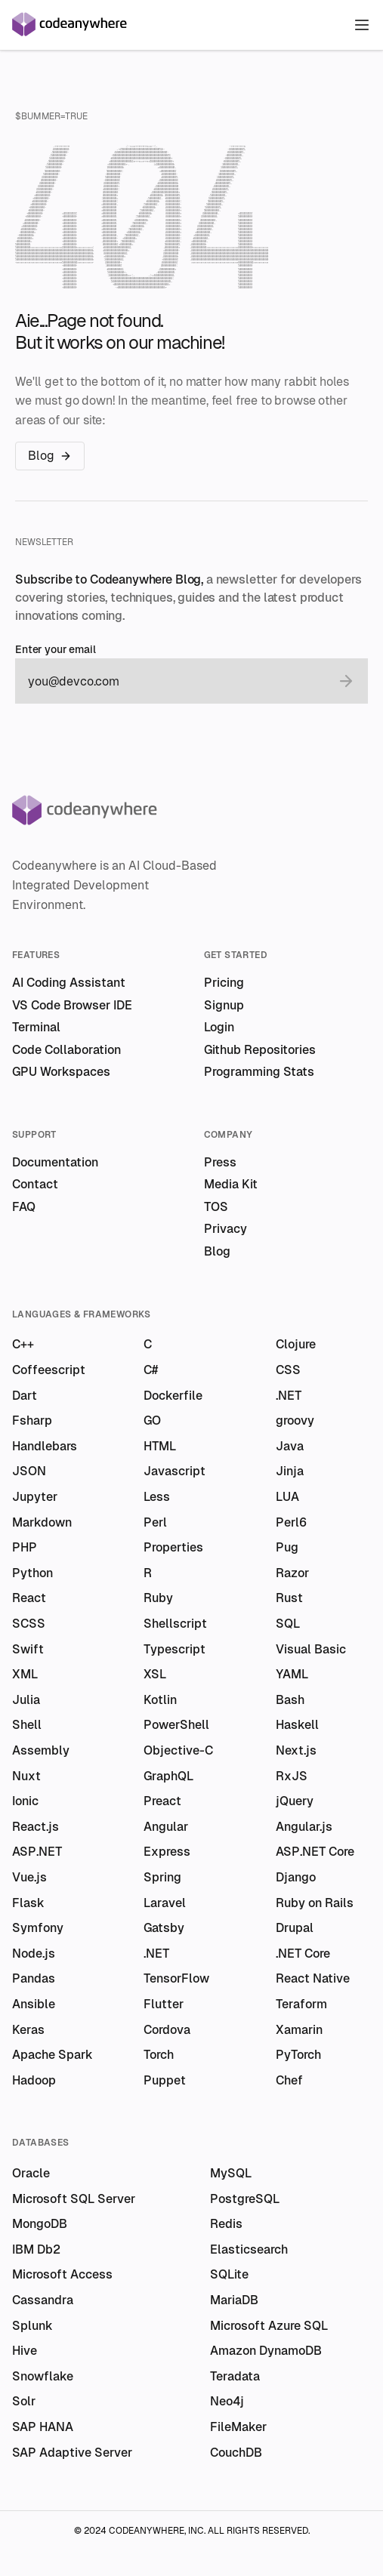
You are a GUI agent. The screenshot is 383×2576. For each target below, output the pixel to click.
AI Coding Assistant (68, 983)
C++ (23, 1344)
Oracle (31, 2173)
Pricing (224, 983)
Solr (24, 2401)
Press (220, 1162)
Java (290, 1446)
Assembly (40, 1750)
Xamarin (299, 2030)
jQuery (295, 1801)
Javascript (174, 1471)
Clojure (296, 1344)
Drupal (295, 1928)
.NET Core (303, 1953)
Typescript (174, 1649)
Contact (35, 1184)
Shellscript (175, 1624)
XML (25, 1674)
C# (151, 1370)
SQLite (229, 2274)
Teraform (301, 2004)
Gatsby (164, 1928)
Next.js (296, 1750)
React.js (35, 1827)
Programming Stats (259, 1072)
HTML (160, 1446)
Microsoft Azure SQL (269, 2326)
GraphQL (168, 1776)
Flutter (164, 2004)
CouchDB (236, 2452)
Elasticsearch (249, 2249)
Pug (287, 1547)
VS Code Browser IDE (72, 1005)
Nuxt (26, 1776)
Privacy (225, 1229)
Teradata (235, 2376)
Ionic (25, 1801)
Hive (24, 2351)
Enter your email (55, 649)
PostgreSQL (245, 2199)
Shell (27, 1725)
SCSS (28, 1624)
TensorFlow (176, 1978)
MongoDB (39, 2224)
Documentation (55, 1162)
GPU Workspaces (61, 1072)
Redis (226, 2224)
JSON (29, 1471)
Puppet (165, 2080)
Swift (28, 1649)
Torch (159, 2055)
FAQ (24, 1207)
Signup (224, 1005)
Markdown (42, 1522)
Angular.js (304, 1827)
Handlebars (44, 1446)
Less (157, 1497)
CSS (288, 1370)
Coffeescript (48, 1370)
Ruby (158, 1598)
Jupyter (34, 1497)
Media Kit (231, 1184)
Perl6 (291, 1522)
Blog (50, 456)
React (29, 1598)
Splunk (32, 2326)
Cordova (167, 2030)
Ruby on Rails (315, 1903)
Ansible (33, 2004)
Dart (24, 1396)
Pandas (33, 1978)
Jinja (290, 1471)
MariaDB (234, 2300)
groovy (295, 1420)
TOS (216, 1207)
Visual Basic (311, 1649)
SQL (288, 1624)
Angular (166, 1827)
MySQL (231, 2173)
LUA (287, 1497)
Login (219, 1027)
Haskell (297, 1725)
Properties (173, 1547)
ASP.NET (37, 1852)
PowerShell (176, 1725)
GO (152, 1420)
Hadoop (34, 2080)
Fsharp (32, 1420)
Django (296, 1877)
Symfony (37, 1928)
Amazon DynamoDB (266, 2351)
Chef (289, 2080)
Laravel (165, 1903)
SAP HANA (42, 2427)
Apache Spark (52, 2055)
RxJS (291, 1776)
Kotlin (160, 1700)
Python (32, 1573)
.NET (288, 1396)
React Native (313, 1978)
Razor (292, 1573)
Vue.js (29, 1877)
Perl (155, 1522)
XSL (155, 1674)
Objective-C (178, 1750)
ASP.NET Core (315, 1852)
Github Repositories (260, 1050)
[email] (176, 681)
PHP (24, 1547)
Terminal (36, 1027)
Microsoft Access (62, 2274)
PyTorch (298, 2055)
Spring (162, 1877)
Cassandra (42, 2300)
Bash (290, 1700)
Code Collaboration (66, 1050)
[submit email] (346, 681)
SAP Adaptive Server (72, 2452)
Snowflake (42, 2376)
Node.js (33, 1953)
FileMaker (238, 2427)
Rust (289, 1598)
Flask (28, 1903)
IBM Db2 (36, 2249)
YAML (292, 1674)
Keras (28, 2030)
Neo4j (227, 2401)
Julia (26, 1700)
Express (167, 1852)
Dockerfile (173, 1396)
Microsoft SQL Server (73, 2199)
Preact (162, 1801)
